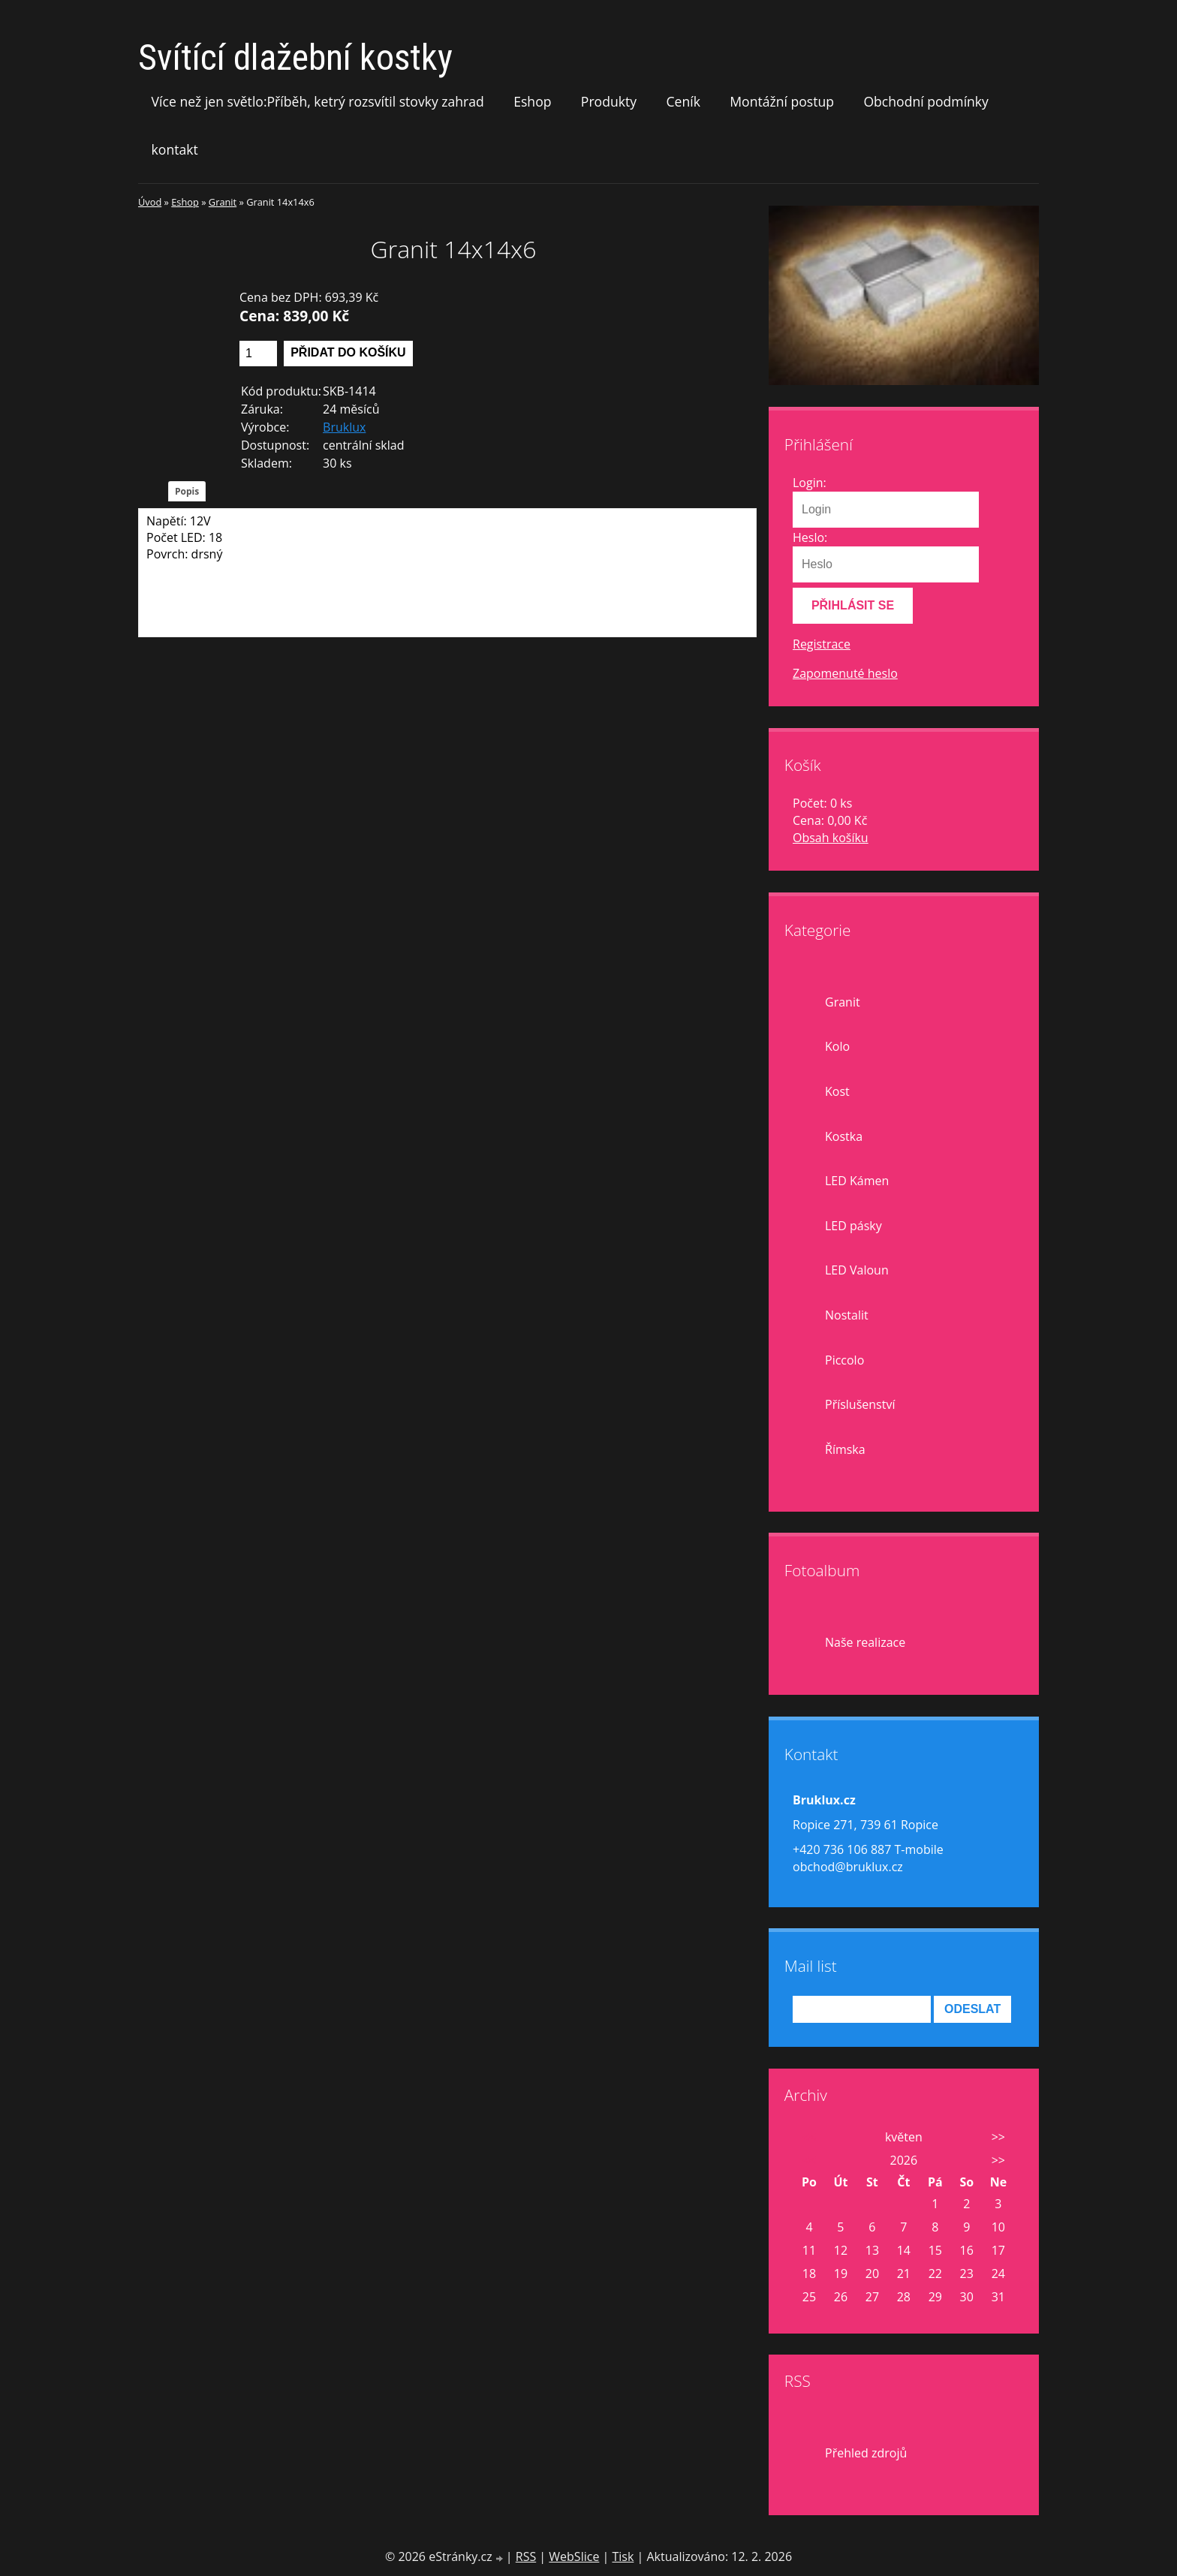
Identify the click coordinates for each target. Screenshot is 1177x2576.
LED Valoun (857, 1270)
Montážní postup (782, 101)
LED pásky (853, 1225)
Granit (222, 202)
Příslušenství (860, 1404)
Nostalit (846, 1315)
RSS (526, 2556)
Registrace (821, 644)
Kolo (837, 1046)
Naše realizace (865, 1642)
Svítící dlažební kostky (295, 57)
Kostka (843, 1136)
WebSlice (574, 2556)
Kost (837, 1091)
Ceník (683, 101)
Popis (187, 491)
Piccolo (844, 1360)
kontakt (175, 149)
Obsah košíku (830, 837)
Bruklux (344, 427)
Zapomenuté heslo (845, 673)
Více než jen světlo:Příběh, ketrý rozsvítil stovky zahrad (318, 101)
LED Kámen (857, 1180)
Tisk (623, 2556)
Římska (845, 1449)
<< (809, 2137)
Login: (809, 482)
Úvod (149, 202)
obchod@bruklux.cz (848, 1866)
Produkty (609, 101)
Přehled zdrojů (866, 2453)
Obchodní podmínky (926, 101)
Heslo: (810, 537)
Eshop (532, 101)
